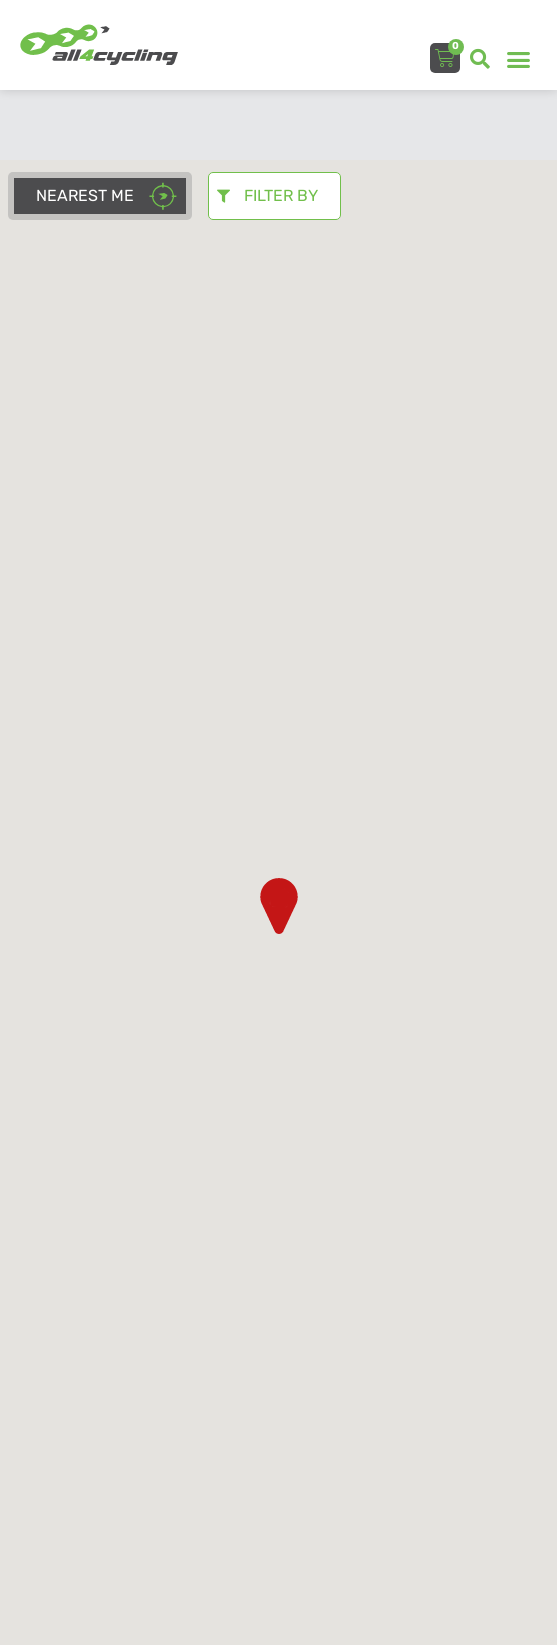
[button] (480, 59)
